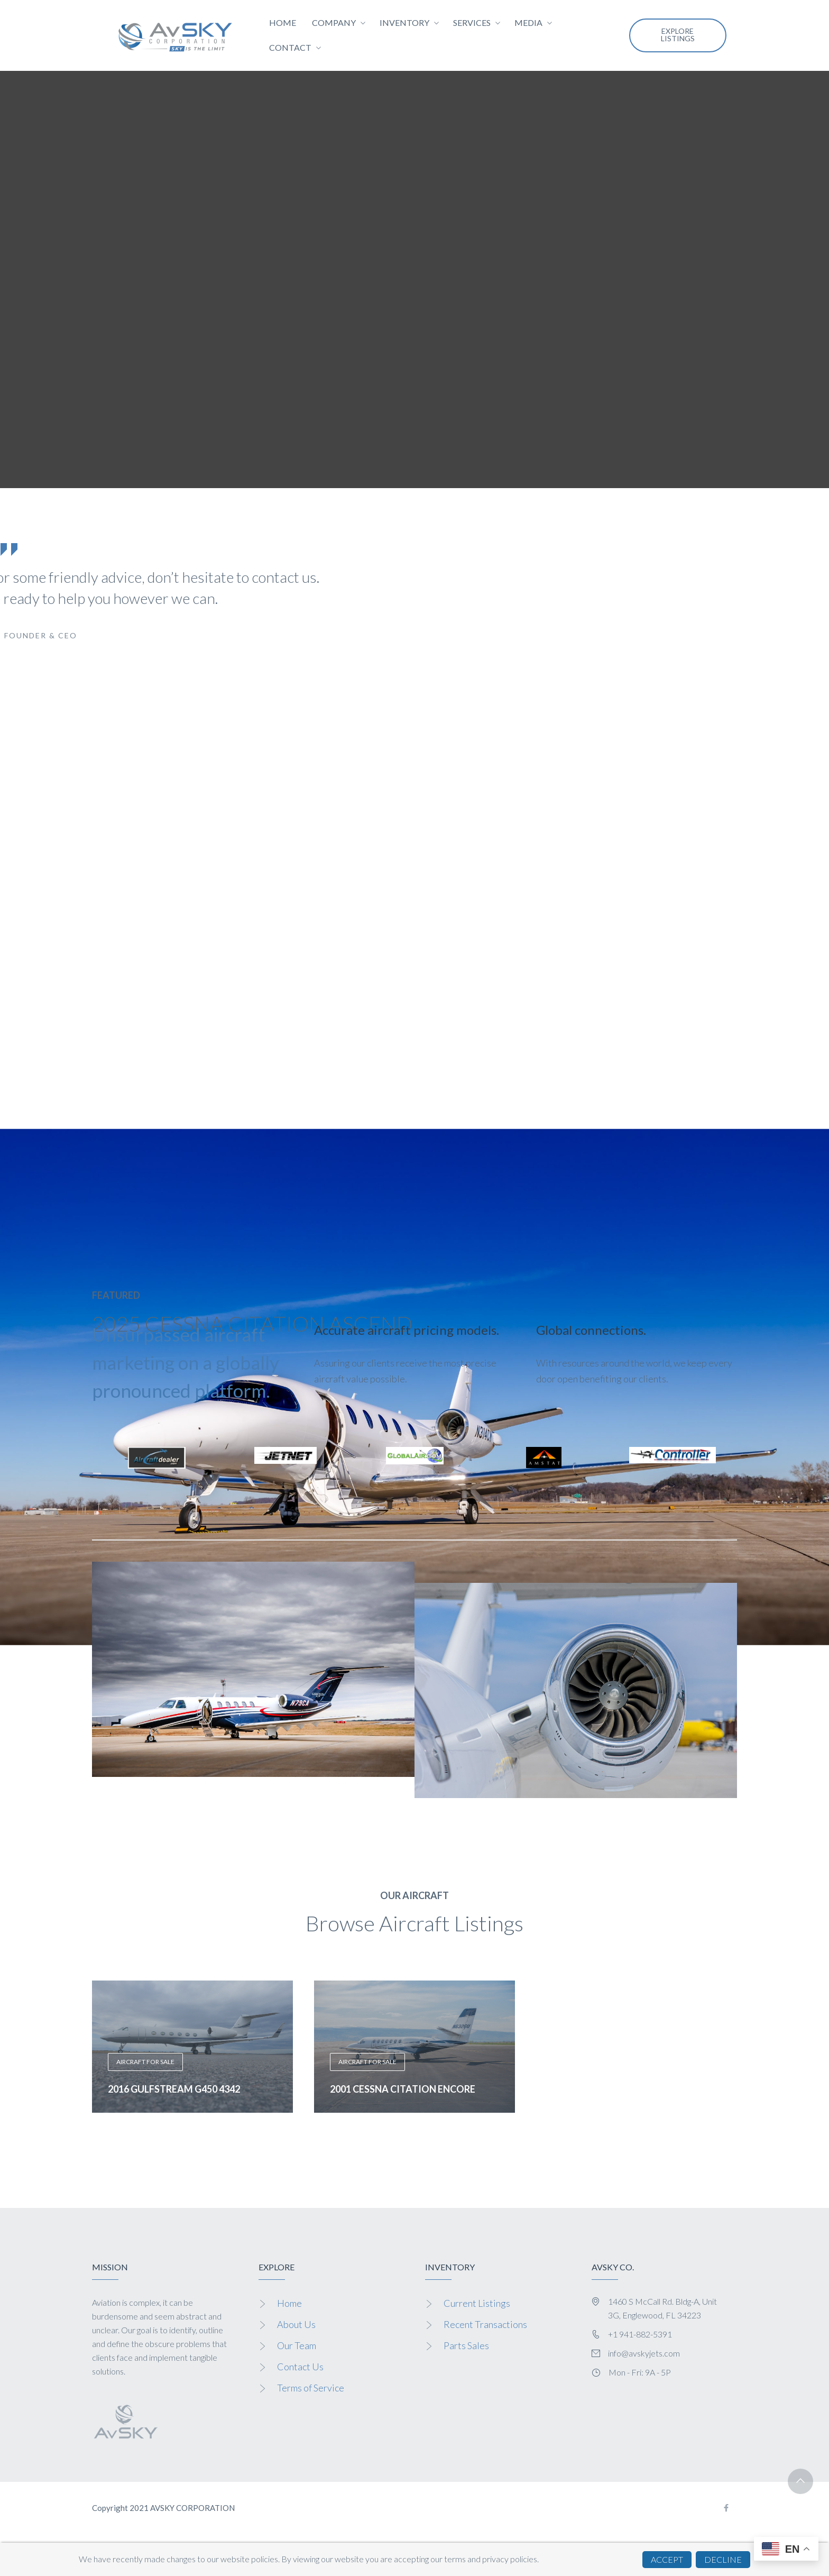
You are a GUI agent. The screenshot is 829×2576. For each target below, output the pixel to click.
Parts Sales (466, 2345)
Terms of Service (310, 2388)
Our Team (296, 2345)
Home (289, 2303)
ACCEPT (667, 2559)
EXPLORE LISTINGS (678, 34)
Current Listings (477, 2303)
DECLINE (723, 2559)
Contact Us (300, 2366)
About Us (296, 2324)
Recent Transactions (485, 2324)
